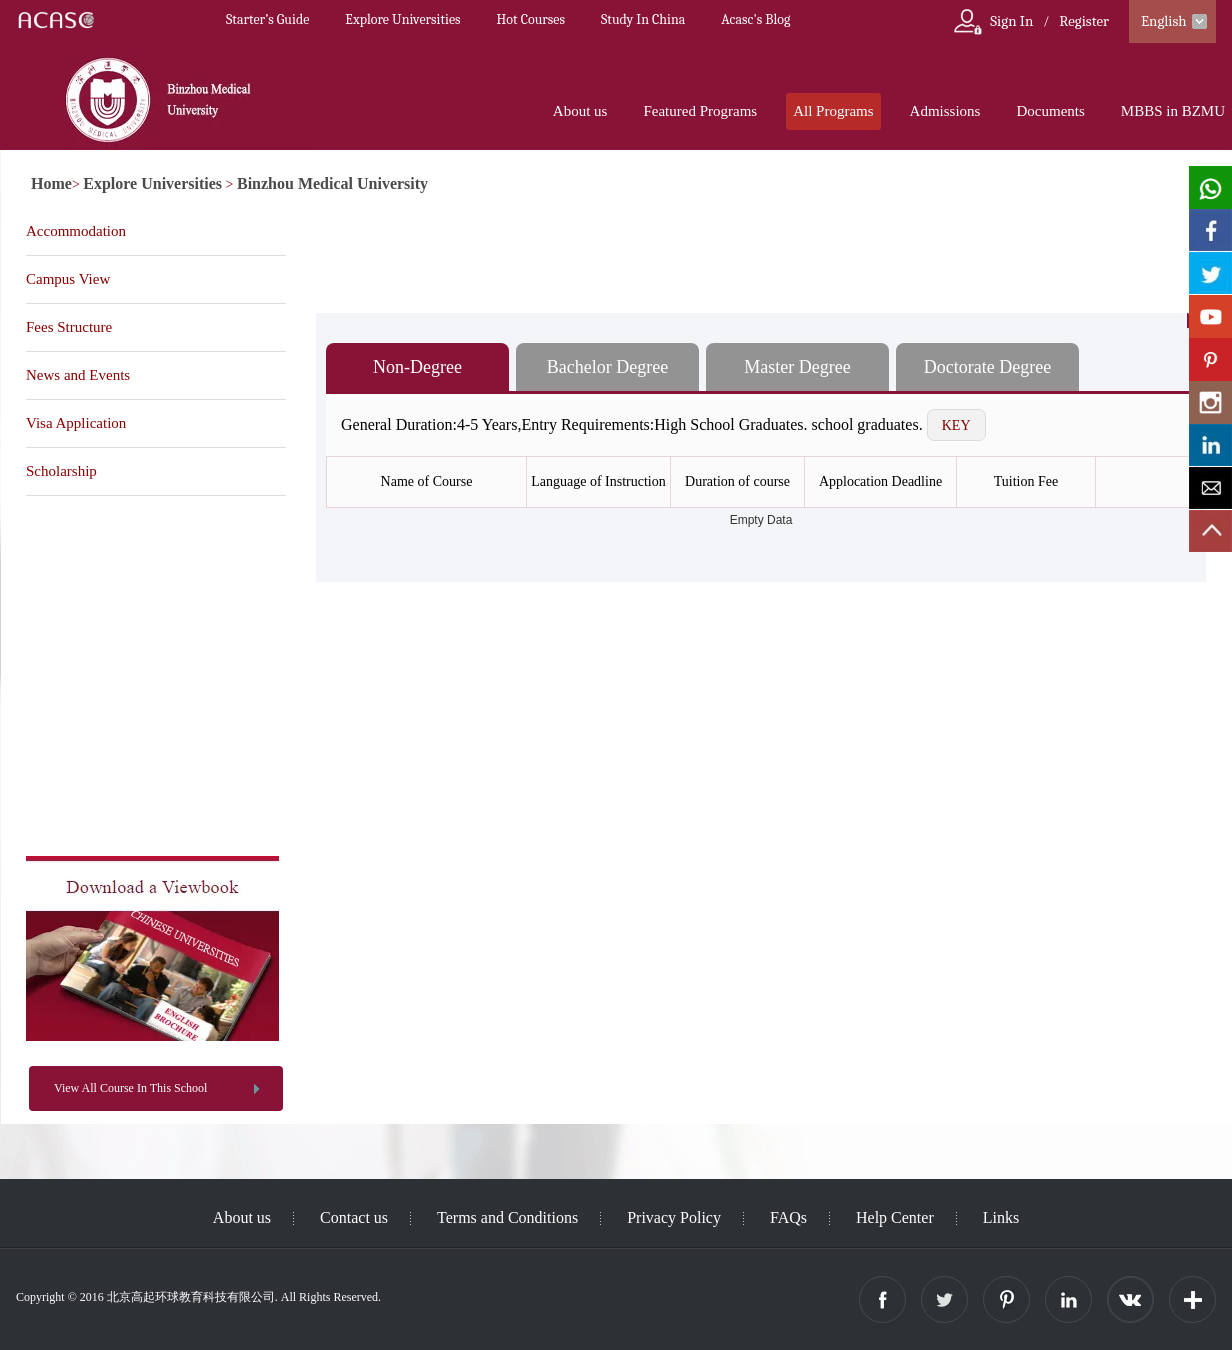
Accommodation (76, 231)
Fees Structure (69, 327)
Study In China (643, 19)
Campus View (68, 279)
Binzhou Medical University (332, 183)
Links (1001, 1217)
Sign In (1011, 21)
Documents (1050, 111)
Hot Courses (531, 19)
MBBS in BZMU (1173, 111)
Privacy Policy (674, 1217)
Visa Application (76, 423)
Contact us (354, 1217)
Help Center (895, 1217)
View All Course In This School (130, 1088)
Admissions (945, 111)
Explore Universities (402, 19)
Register (1084, 21)
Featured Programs (700, 111)
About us (580, 111)
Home (51, 183)
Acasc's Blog (755, 19)
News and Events (78, 375)
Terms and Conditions (507, 1217)
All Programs (833, 111)
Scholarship (61, 471)
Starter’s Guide (267, 19)
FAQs (788, 1217)
